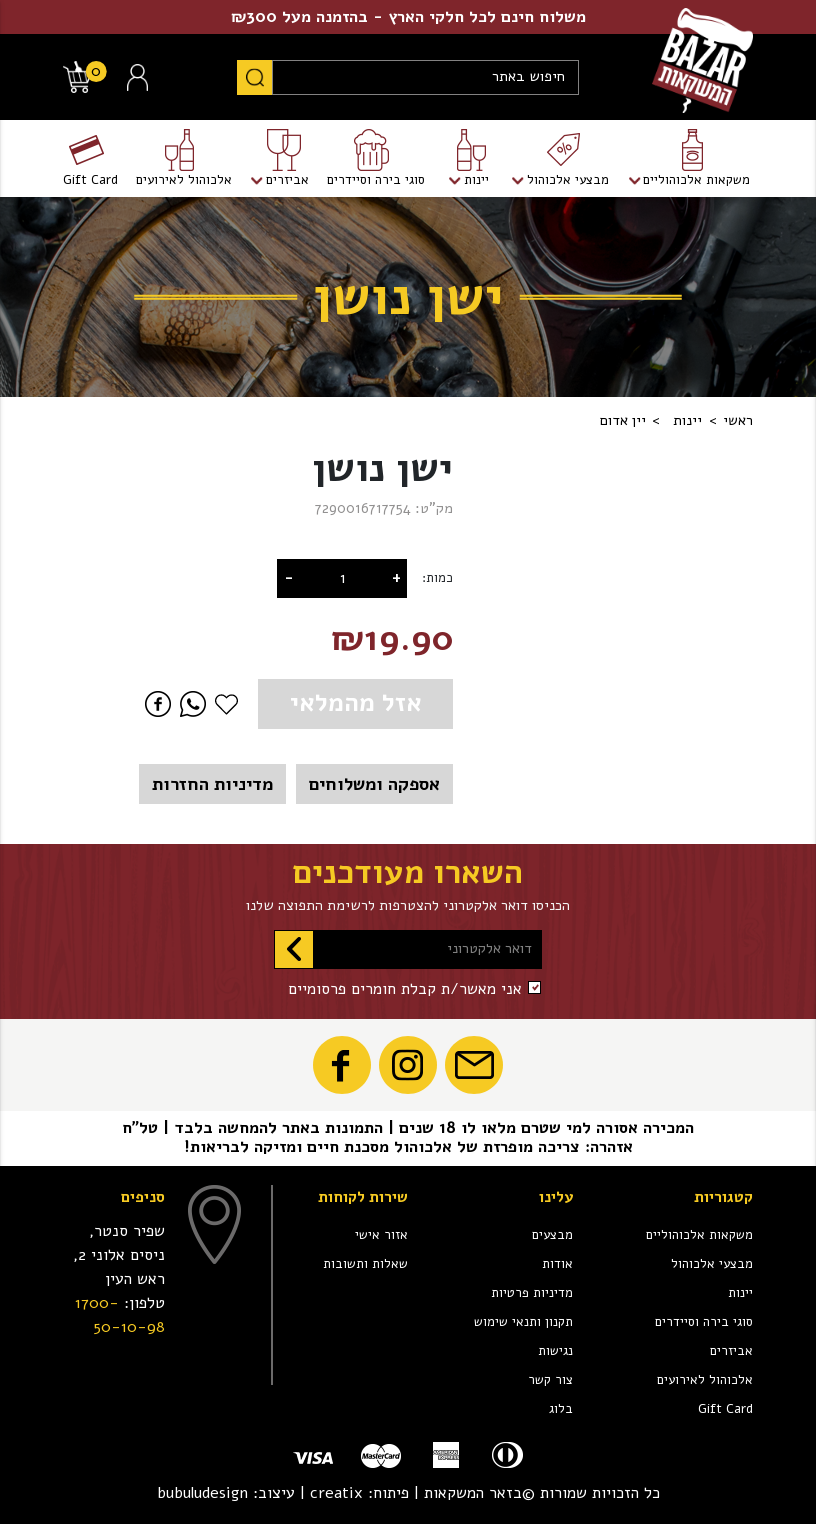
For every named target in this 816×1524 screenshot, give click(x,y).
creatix (336, 1493)
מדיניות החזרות (212, 784)
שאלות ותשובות (365, 1264)
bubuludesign (202, 1493)
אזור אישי (381, 1235)
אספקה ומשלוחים (374, 784)
